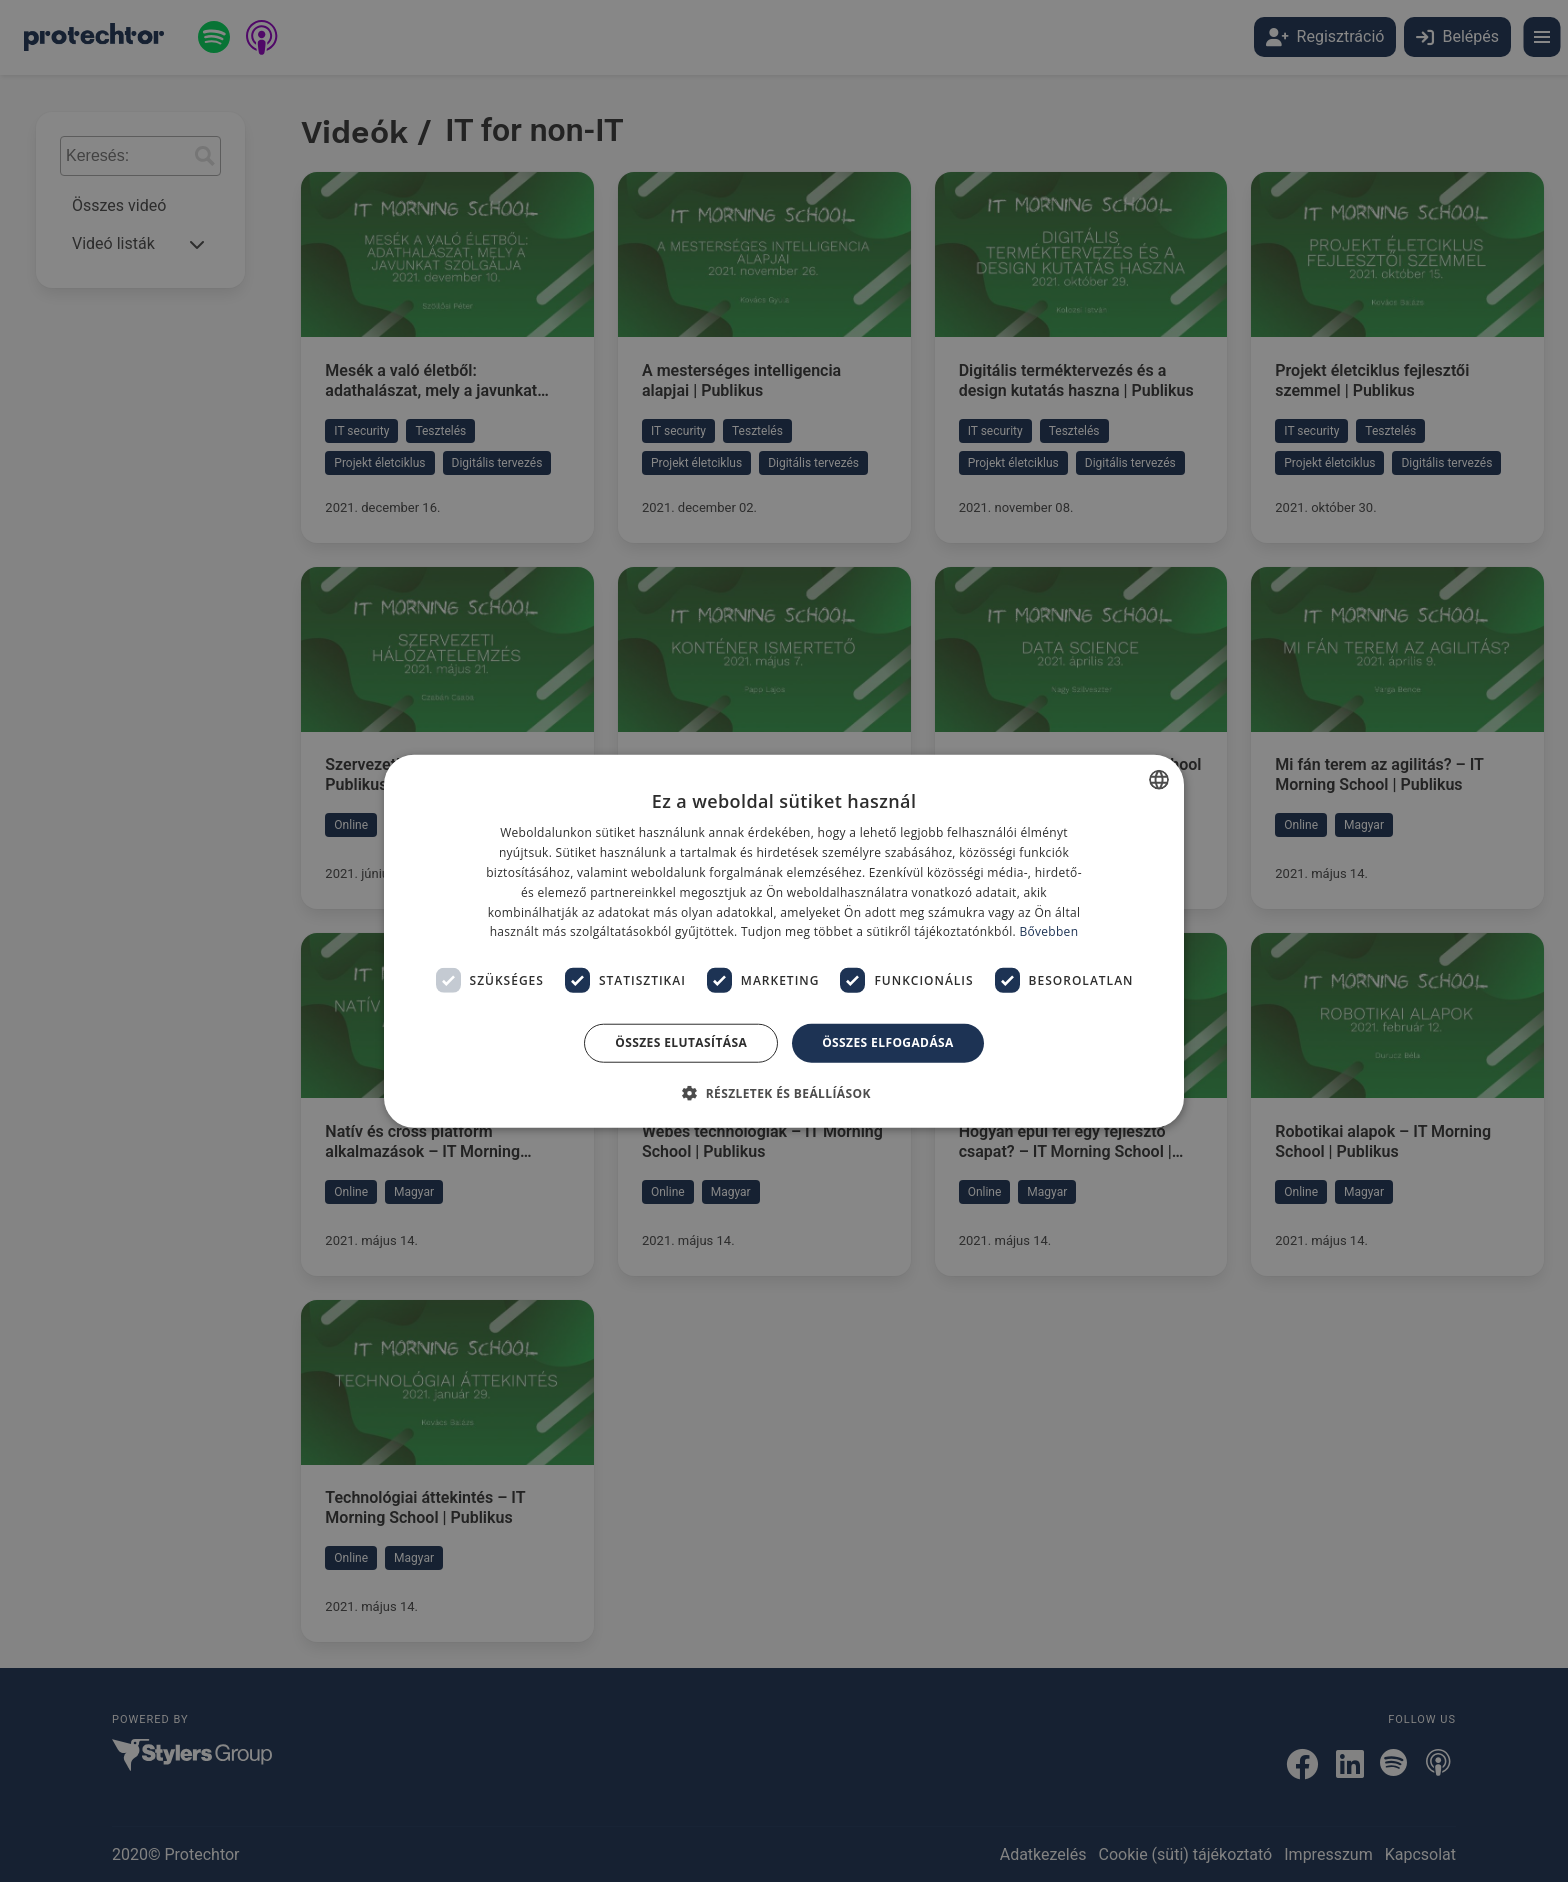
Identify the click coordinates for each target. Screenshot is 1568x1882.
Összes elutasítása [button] (681, 1042)
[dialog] (784, 941)
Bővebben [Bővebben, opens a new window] (1048, 931)
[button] (784, 1092)
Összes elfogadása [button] (888, 1042)
